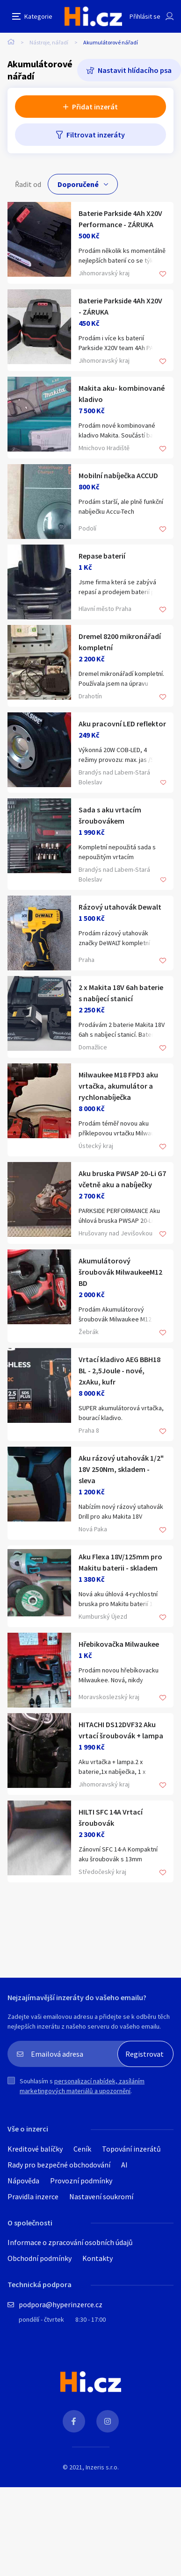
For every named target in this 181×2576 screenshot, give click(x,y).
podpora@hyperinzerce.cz (60, 2304)
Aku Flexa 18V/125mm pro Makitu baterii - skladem (120, 1562)
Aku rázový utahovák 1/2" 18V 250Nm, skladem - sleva (121, 1469)
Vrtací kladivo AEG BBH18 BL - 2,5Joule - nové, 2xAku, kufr (119, 1370)
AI (124, 2164)
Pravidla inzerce (32, 2196)
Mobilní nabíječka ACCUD (118, 475)
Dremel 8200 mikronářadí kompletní (120, 641)
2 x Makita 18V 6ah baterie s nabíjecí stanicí (121, 993)
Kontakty (97, 2258)
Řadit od (28, 184)
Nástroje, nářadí (48, 42)
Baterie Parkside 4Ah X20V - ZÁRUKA (120, 306)
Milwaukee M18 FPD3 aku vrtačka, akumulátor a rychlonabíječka (118, 1086)
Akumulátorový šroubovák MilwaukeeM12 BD (120, 1272)
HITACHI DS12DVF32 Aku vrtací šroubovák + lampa (121, 1730)
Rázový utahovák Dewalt (120, 906)
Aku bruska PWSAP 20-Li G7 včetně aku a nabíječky (122, 1179)
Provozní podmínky (81, 2180)
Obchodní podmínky (39, 2258)
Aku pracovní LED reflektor (122, 723)
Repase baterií (102, 555)
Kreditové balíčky (35, 2148)
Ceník (82, 2148)
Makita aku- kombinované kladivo (122, 393)
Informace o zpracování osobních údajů (70, 2242)
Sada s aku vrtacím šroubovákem (110, 815)
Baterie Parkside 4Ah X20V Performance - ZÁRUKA (120, 218)
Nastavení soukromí (101, 2196)
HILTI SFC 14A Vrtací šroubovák (111, 1817)
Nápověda (23, 2180)
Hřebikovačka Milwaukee (119, 1644)
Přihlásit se (145, 16)
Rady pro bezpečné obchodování (58, 2164)
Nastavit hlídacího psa (135, 70)
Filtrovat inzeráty (95, 134)
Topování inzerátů (131, 2148)
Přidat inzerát (95, 106)
